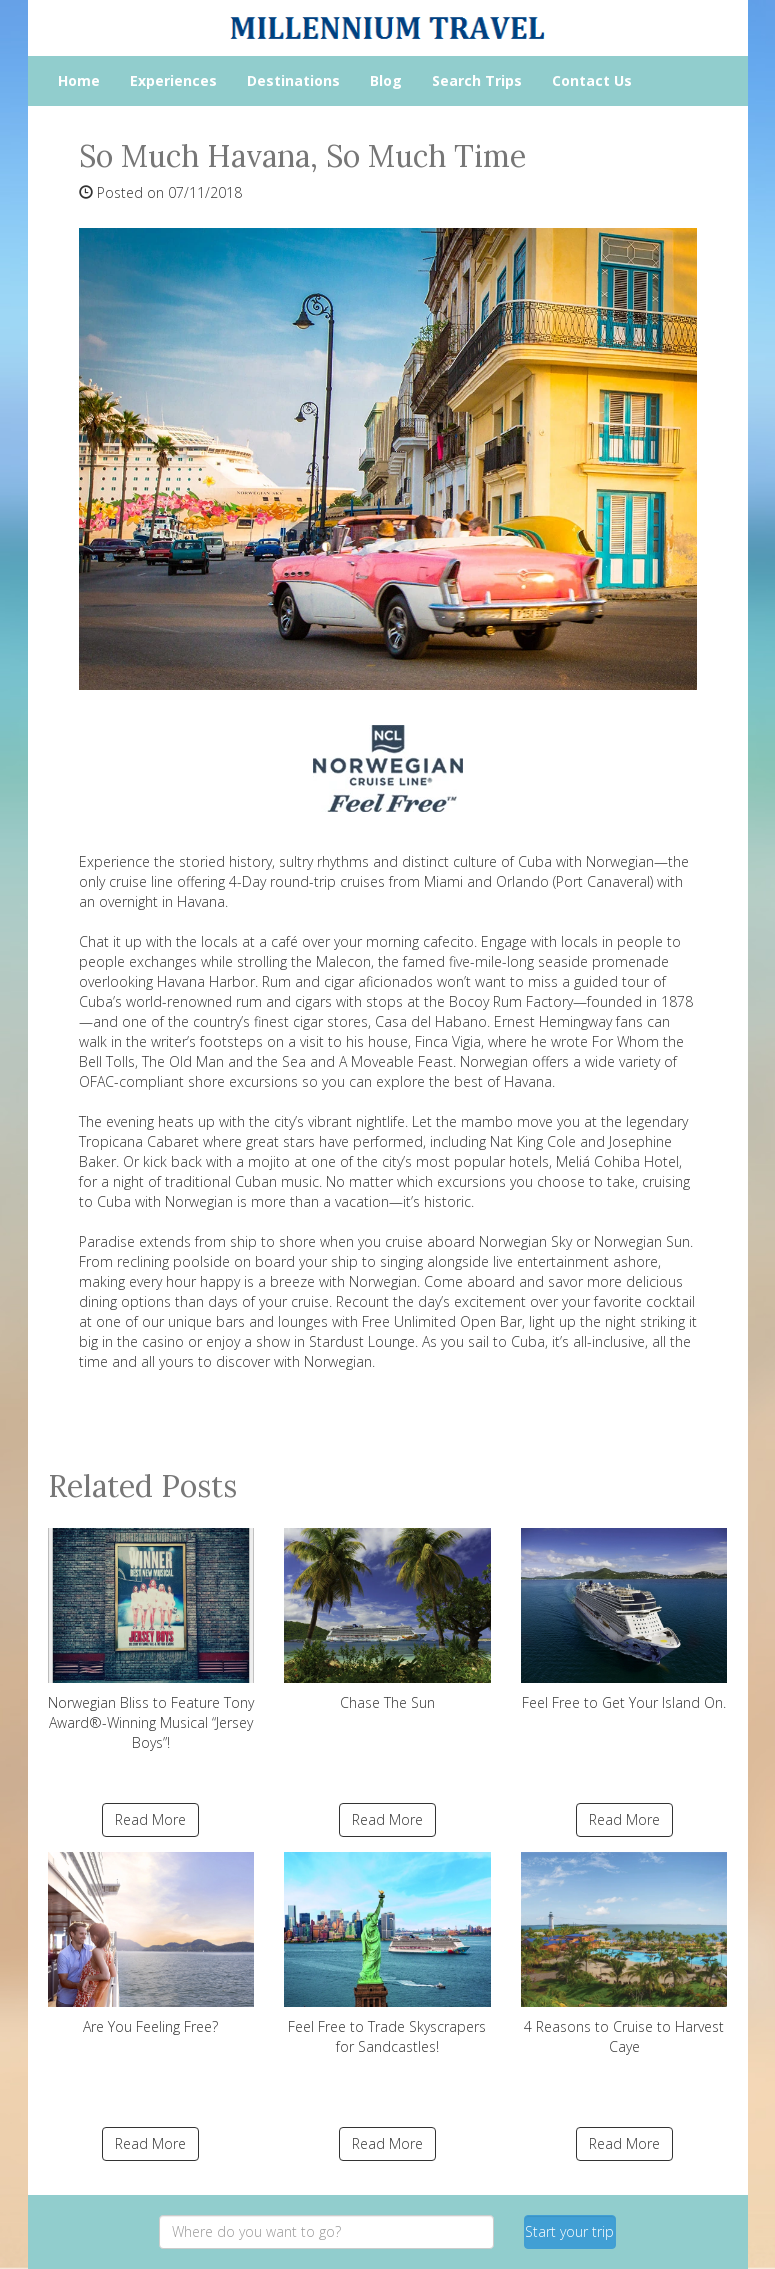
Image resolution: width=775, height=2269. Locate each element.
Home (79, 80)
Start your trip (569, 2231)
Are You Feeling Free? (151, 1944)
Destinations (293, 80)
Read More (150, 1819)
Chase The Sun (387, 1620)
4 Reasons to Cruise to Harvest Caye (624, 1954)
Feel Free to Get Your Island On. (624, 1620)
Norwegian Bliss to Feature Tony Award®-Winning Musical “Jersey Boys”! (151, 1640)
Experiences (173, 80)
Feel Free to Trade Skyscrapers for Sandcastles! (387, 1954)
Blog (386, 80)
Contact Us (592, 80)
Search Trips (477, 80)
